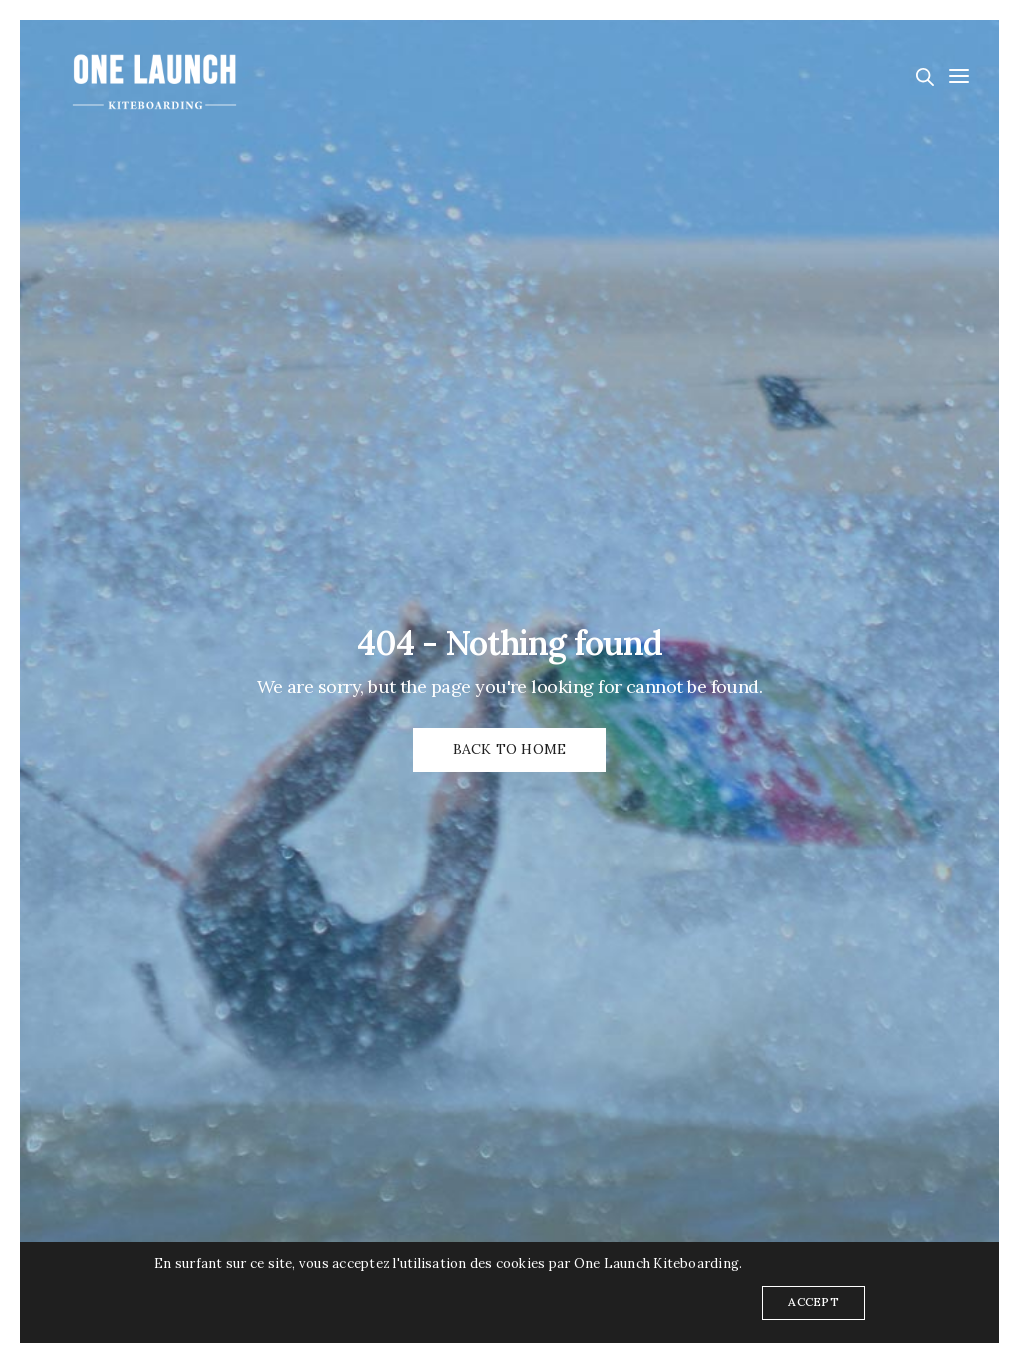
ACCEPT (813, 1301)
